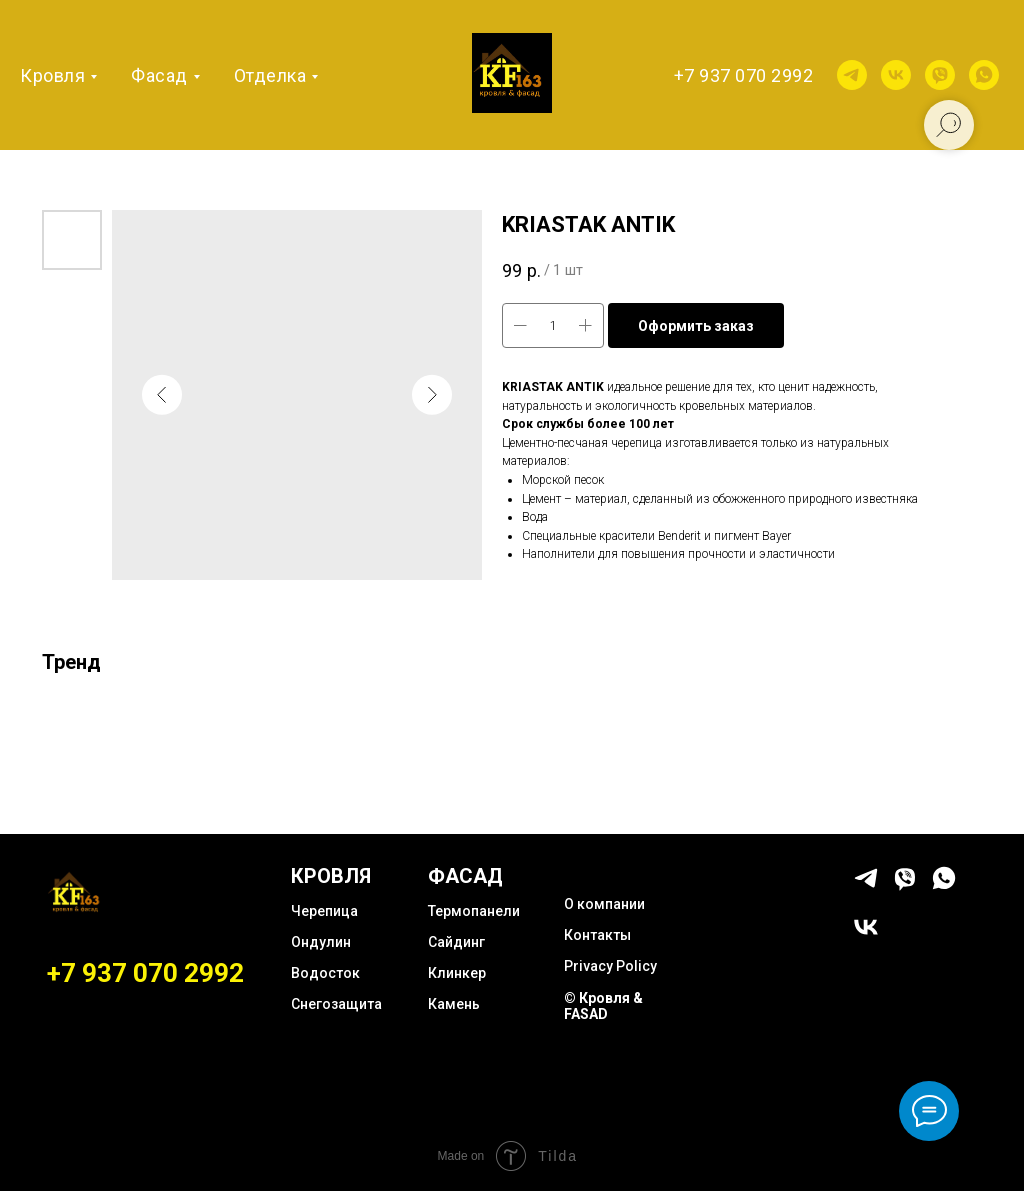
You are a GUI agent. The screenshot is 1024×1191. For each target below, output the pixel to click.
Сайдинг (456, 942)
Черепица (324, 911)
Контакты (597, 935)
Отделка (270, 75)
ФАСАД (465, 876)
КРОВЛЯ (331, 876)
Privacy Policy (610, 966)
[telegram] (852, 75)
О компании (604, 904)
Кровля (52, 75)
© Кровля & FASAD (603, 1006)
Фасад (159, 75)
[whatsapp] (984, 75)
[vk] (896, 75)
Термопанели (474, 911)
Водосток (325, 973)
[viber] (940, 75)
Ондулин (321, 942)
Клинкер (457, 973)
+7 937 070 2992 (744, 75)
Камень (454, 1004)
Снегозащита (336, 1004)
